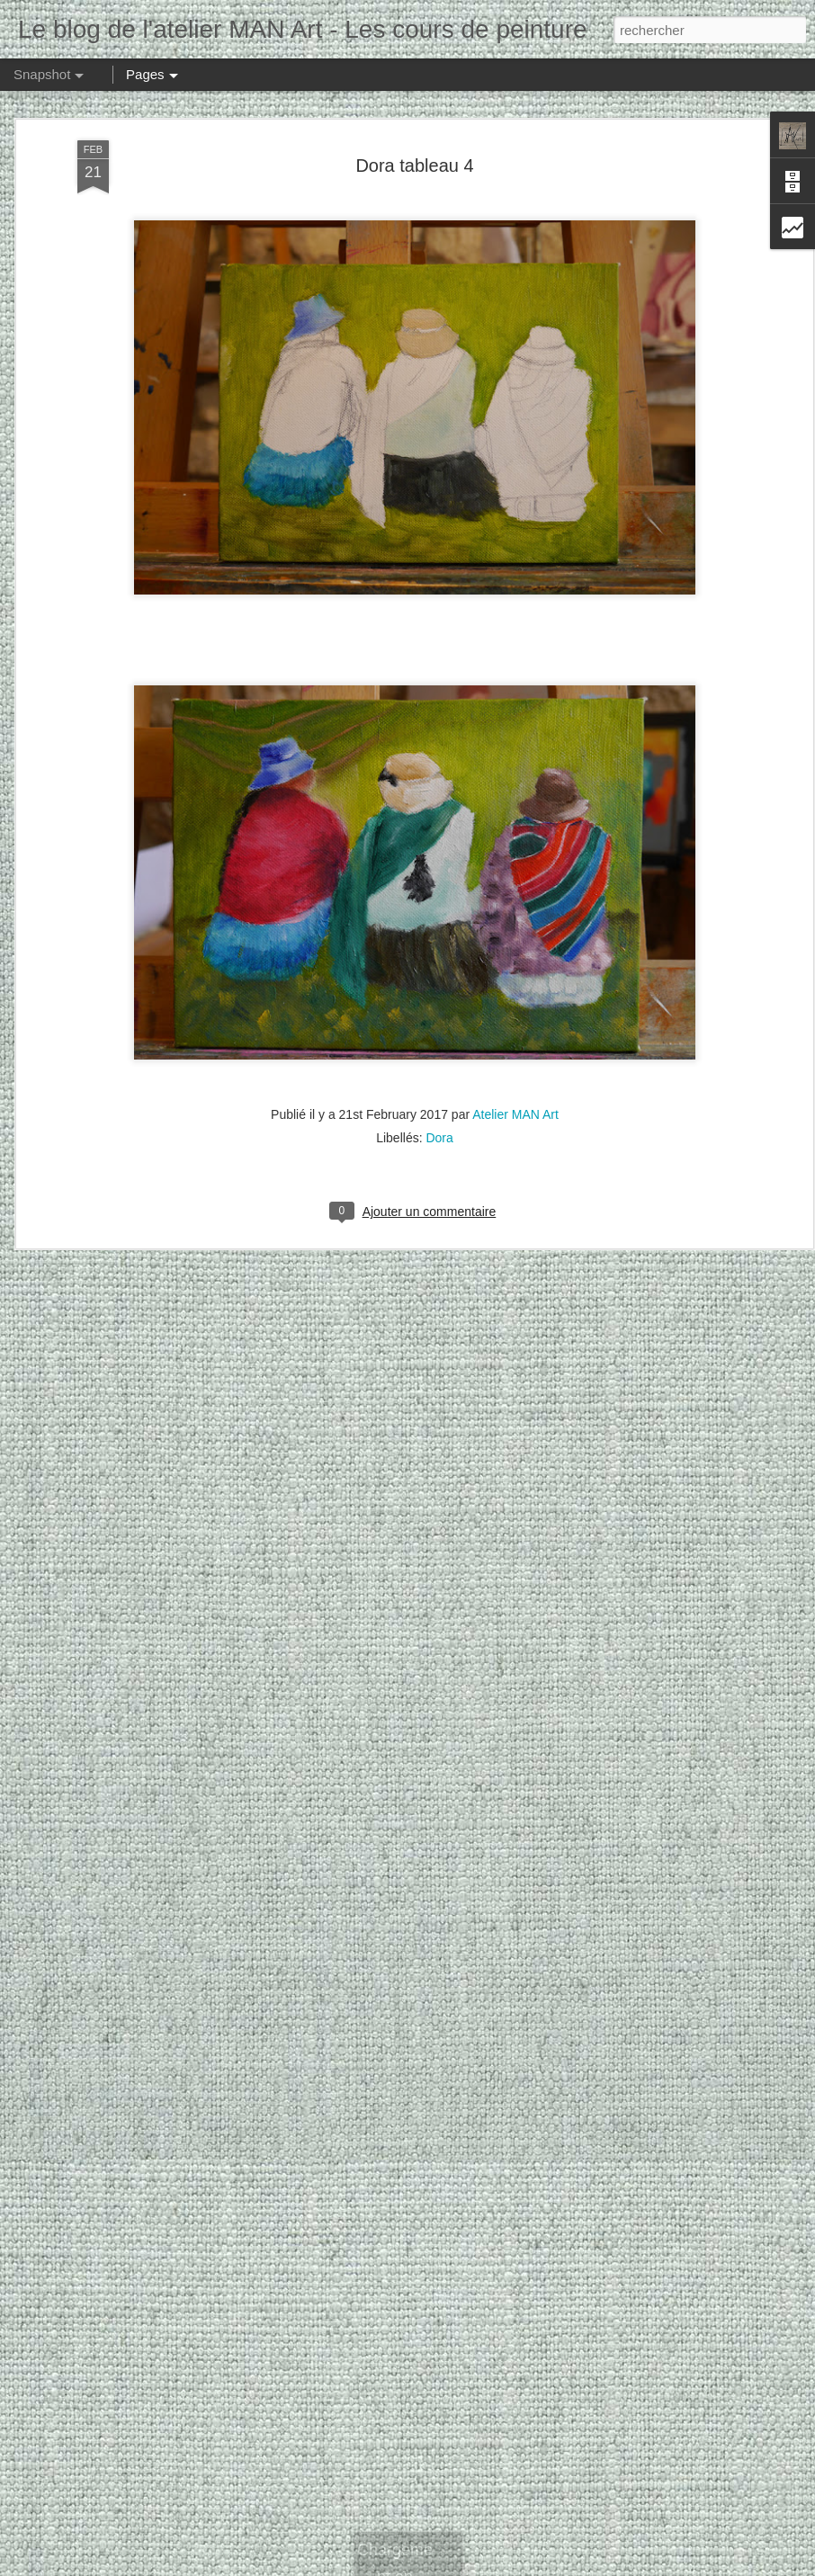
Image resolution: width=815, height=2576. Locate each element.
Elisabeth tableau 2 (542, 2511)
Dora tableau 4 (414, 99)
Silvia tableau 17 (338, 2521)
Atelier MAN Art (515, 1048)
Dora (438, 1071)
